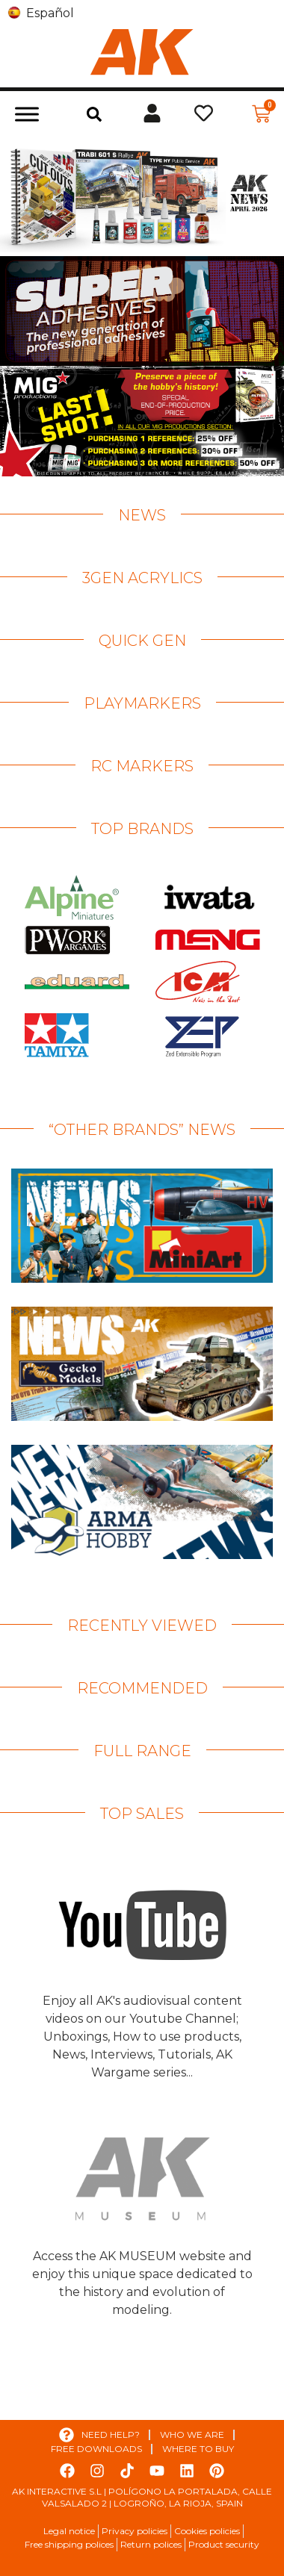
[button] (94, 114)
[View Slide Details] (142, 196)
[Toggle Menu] (27, 114)
